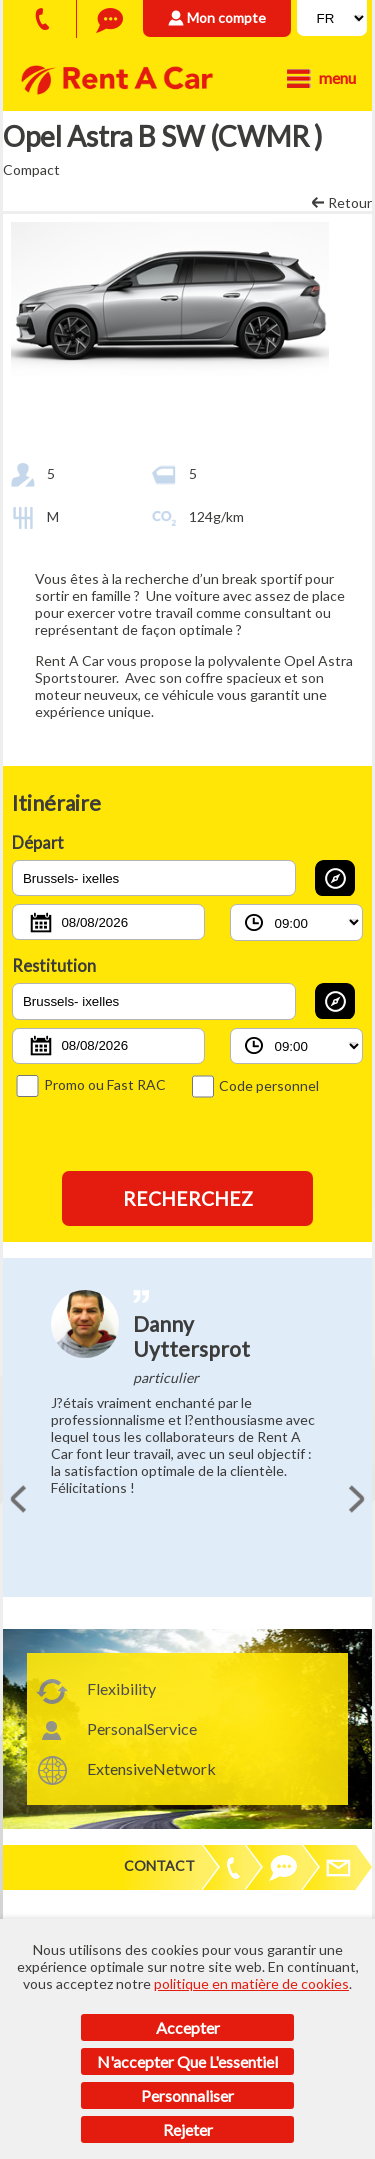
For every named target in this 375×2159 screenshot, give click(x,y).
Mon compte (226, 17)
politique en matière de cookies (251, 1983)
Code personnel (255, 1085)
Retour (350, 202)
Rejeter (188, 2129)
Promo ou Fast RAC (90, 1084)
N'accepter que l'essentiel (187, 2061)
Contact (159, 1865)
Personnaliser (187, 2095)
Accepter (188, 2027)
